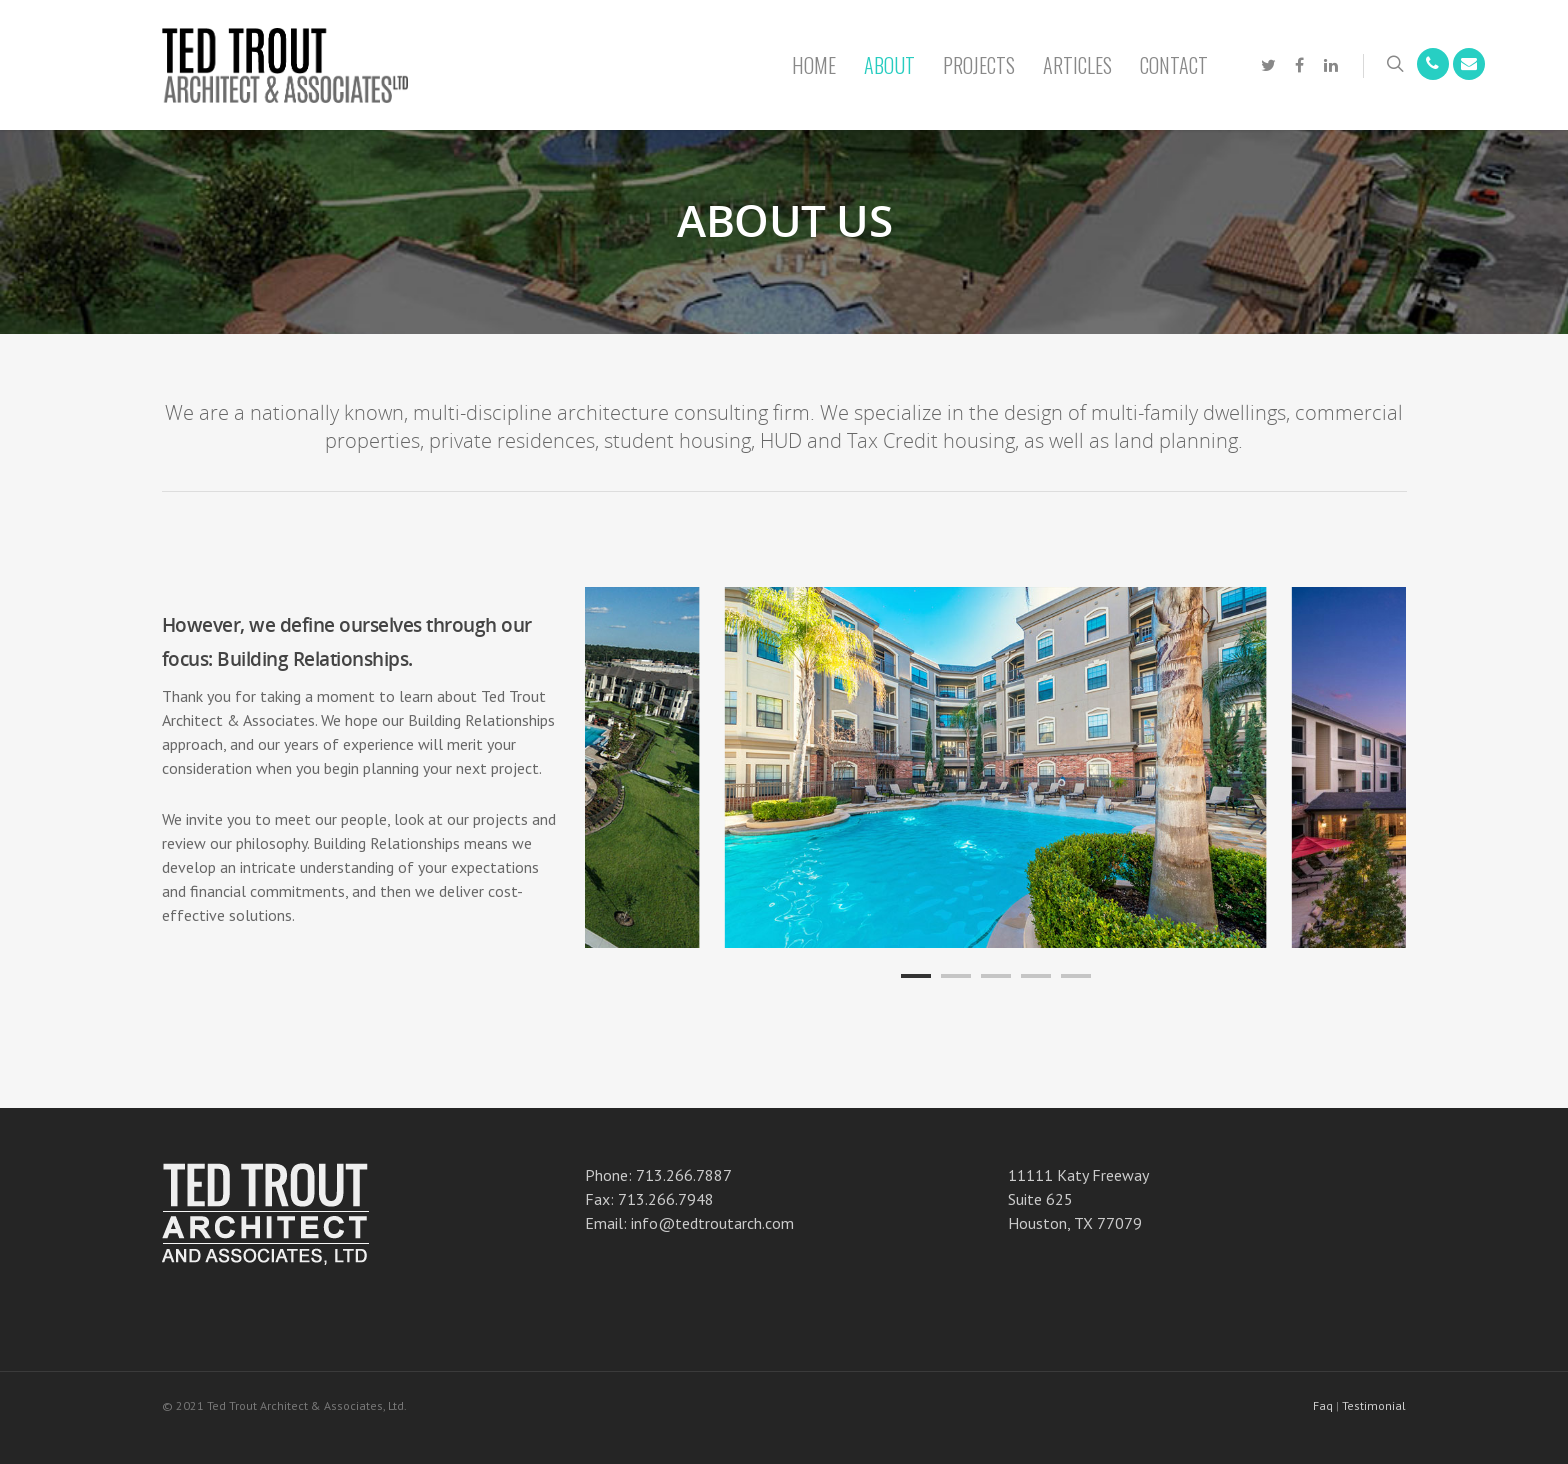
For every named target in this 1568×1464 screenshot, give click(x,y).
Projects (979, 65)
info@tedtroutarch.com (712, 1223)
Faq (1323, 1405)
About (889, 65)
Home (814, 65)
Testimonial (1374, 1405)
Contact (1174, 65)
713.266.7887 (684, 1175)
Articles (1077, 65)
